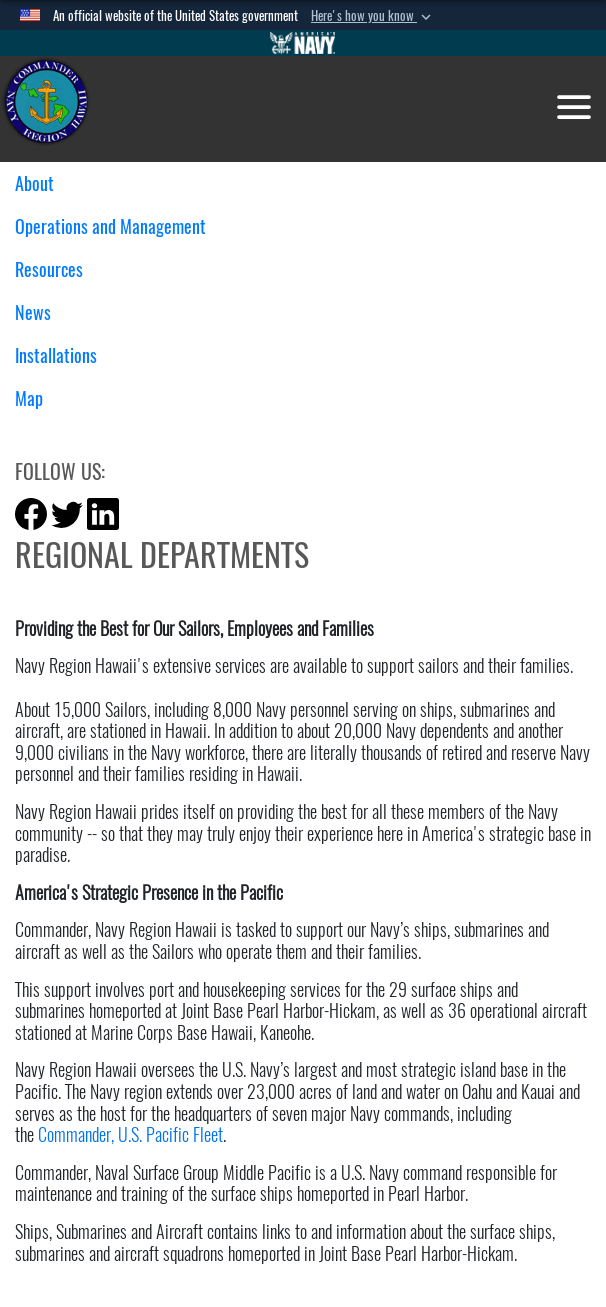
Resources (56, 269)
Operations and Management (118, 226)
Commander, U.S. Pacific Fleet (130, 1134)
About (42, 183)
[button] (373, 16)
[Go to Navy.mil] (303, 43)
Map (29, 398)
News (40, 312)
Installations (63, 355)
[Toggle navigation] (574, 107)
